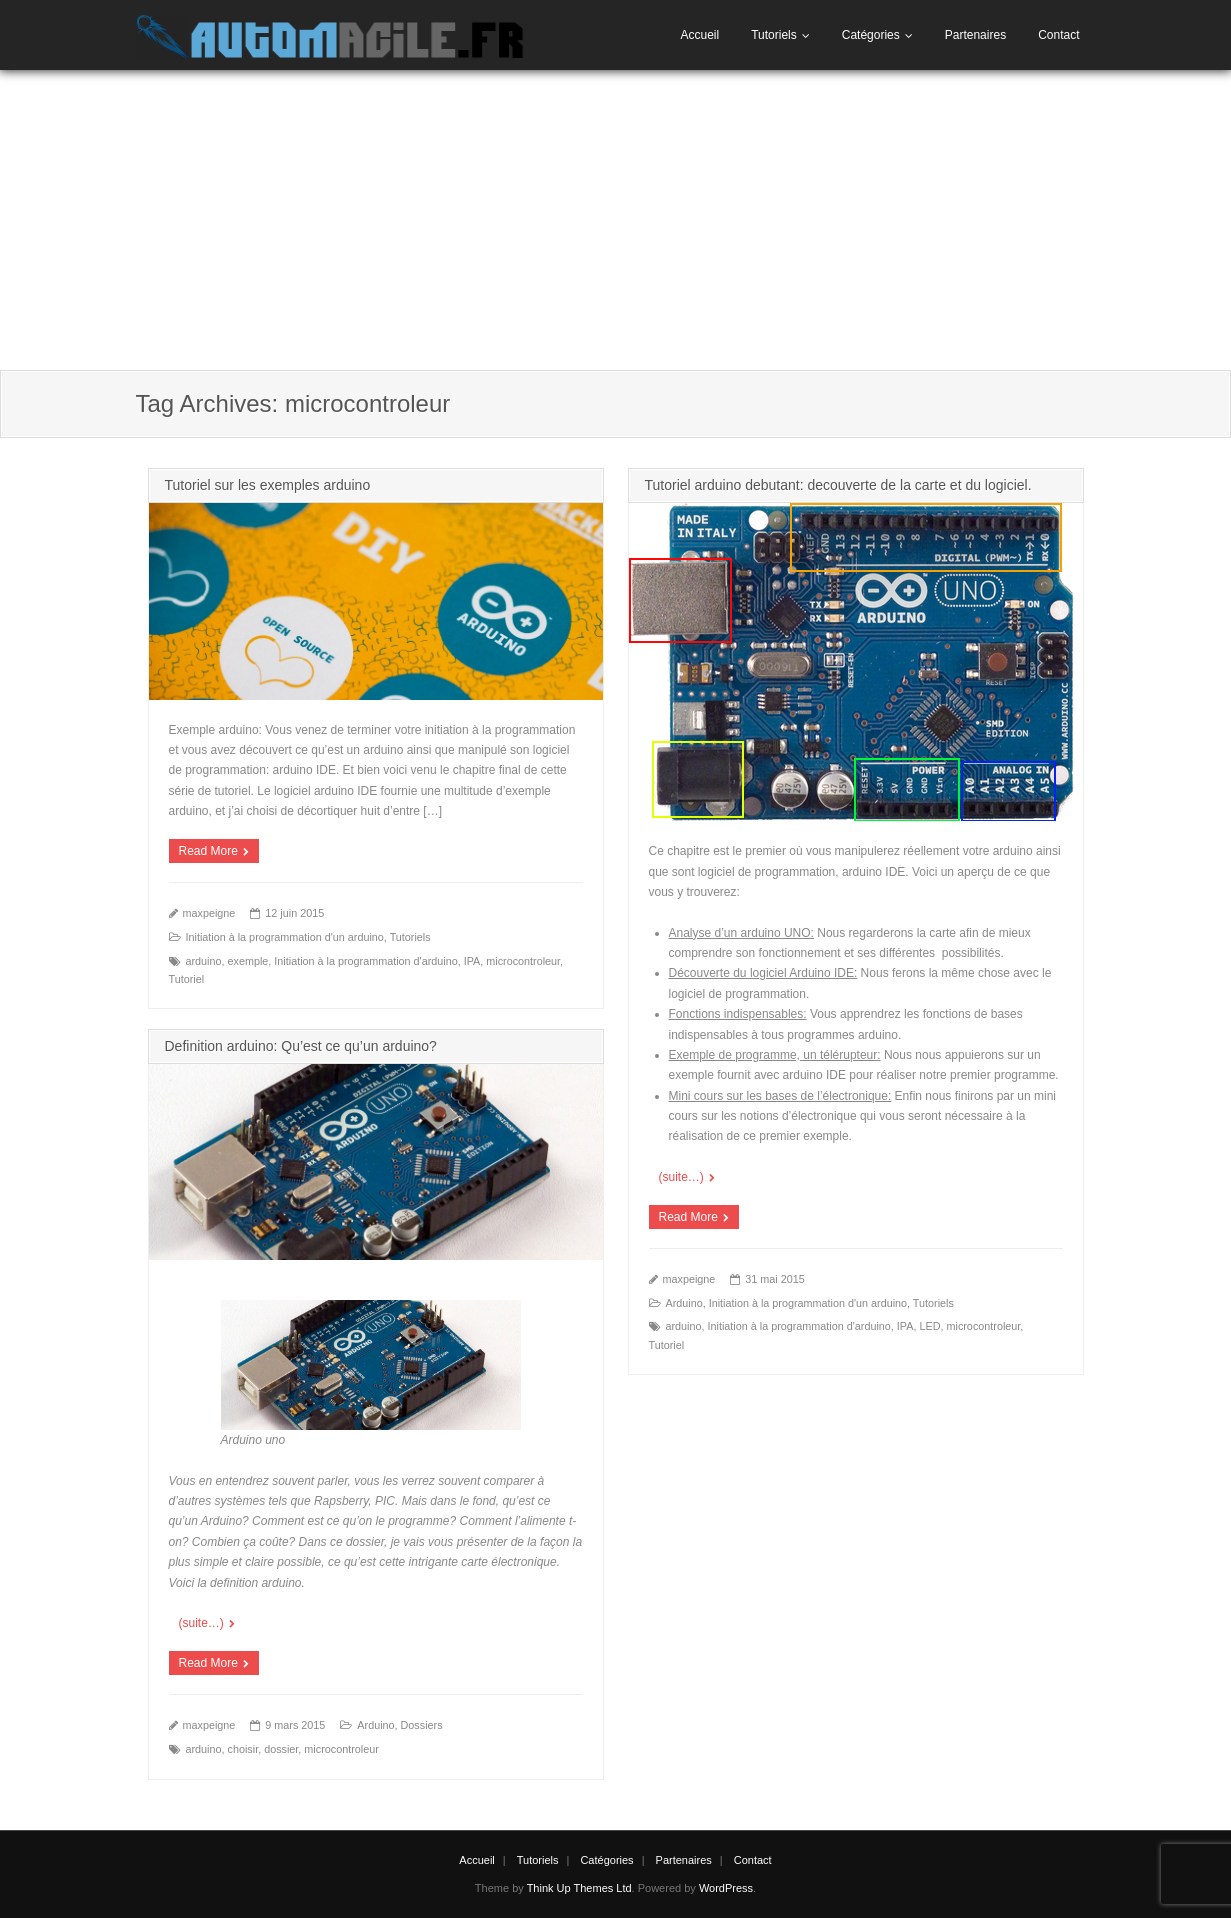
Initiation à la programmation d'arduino (365, 961)
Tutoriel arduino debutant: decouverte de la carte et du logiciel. (838, 485)
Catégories (871, 35)
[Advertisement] (616, 220)
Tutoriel (187, 979)
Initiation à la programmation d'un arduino (285, 937)
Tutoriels (774, 35)
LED (929, 1326)
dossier (281, 1749)
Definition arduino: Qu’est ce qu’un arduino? (301, 1046)
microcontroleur (523, 961)
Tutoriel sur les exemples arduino (268, 485)
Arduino (684, 1303)
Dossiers (422, 1725)
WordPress (726, 1888)
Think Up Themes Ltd (579, 1888)
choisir (243, 1749)
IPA (472, 961)
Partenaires (975, 35)
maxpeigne (209, 913)
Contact (1058, 35)
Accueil (699, 35)
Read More (208, 851)
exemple (248, 961)
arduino (204, 961)
